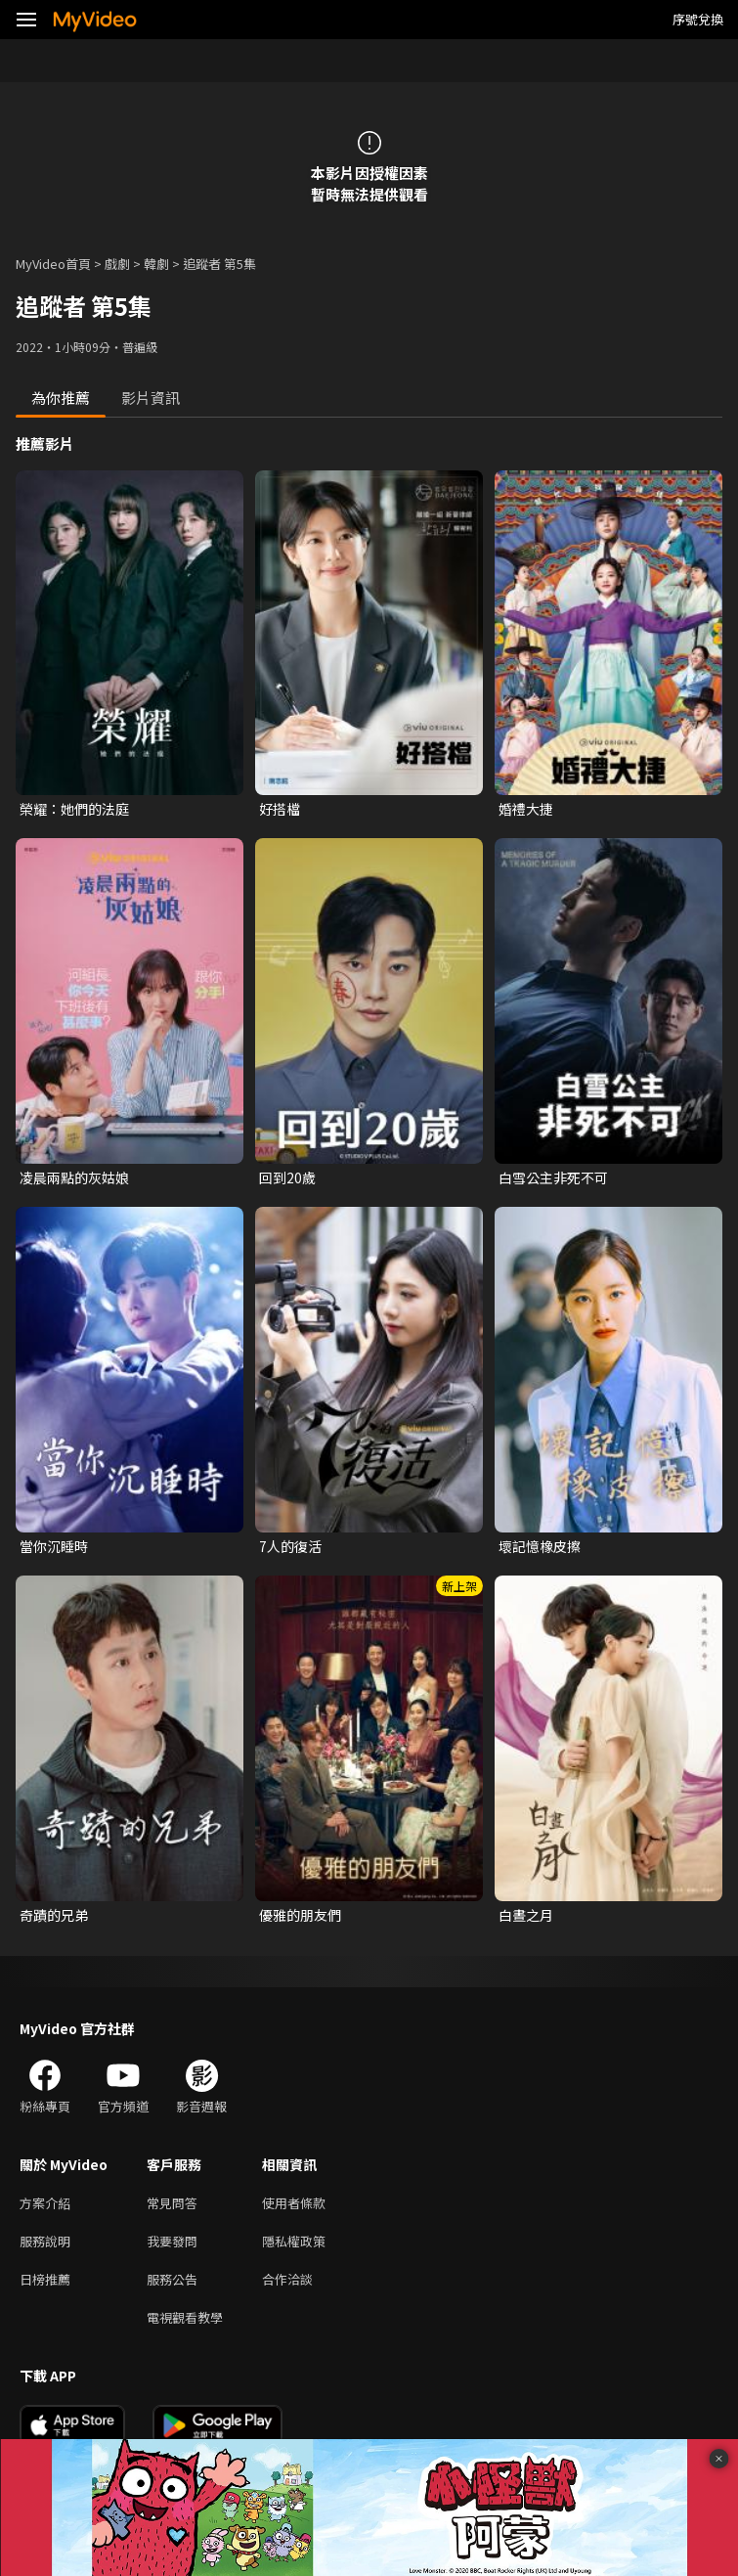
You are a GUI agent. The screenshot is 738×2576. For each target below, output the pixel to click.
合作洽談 (287, 2279)
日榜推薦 (45, 2279)
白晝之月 (526, 1915)
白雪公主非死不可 (553, 1177)
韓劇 (156, 263)
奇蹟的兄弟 (54, 1915)
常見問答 (172, 2203)
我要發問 (172, 2241)
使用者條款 (294, 2203)
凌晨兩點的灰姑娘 (74, 1177)
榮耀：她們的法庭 (74, 809)
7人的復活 (290, 1546)
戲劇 (117, 263)
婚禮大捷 (526, 809)
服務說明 (45, 2241)
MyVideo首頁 (53, 263)
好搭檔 (279, 809)
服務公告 (172, 2279)
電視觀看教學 (185, 2317)
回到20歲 (287, 1177)
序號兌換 (698, 19)
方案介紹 (45, 2203)
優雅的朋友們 (300, 1915)
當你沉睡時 (54, 1546)
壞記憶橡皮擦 (540, 1546)
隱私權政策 (294, 2241)
